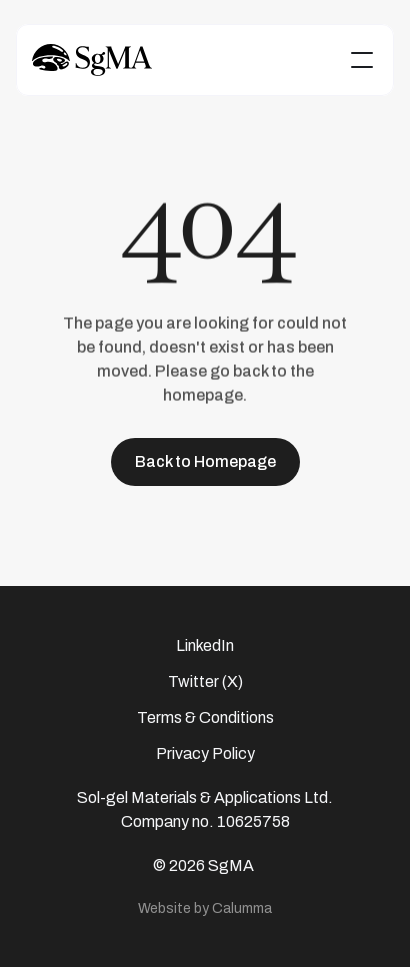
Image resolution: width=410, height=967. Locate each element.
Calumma (242, 908)
